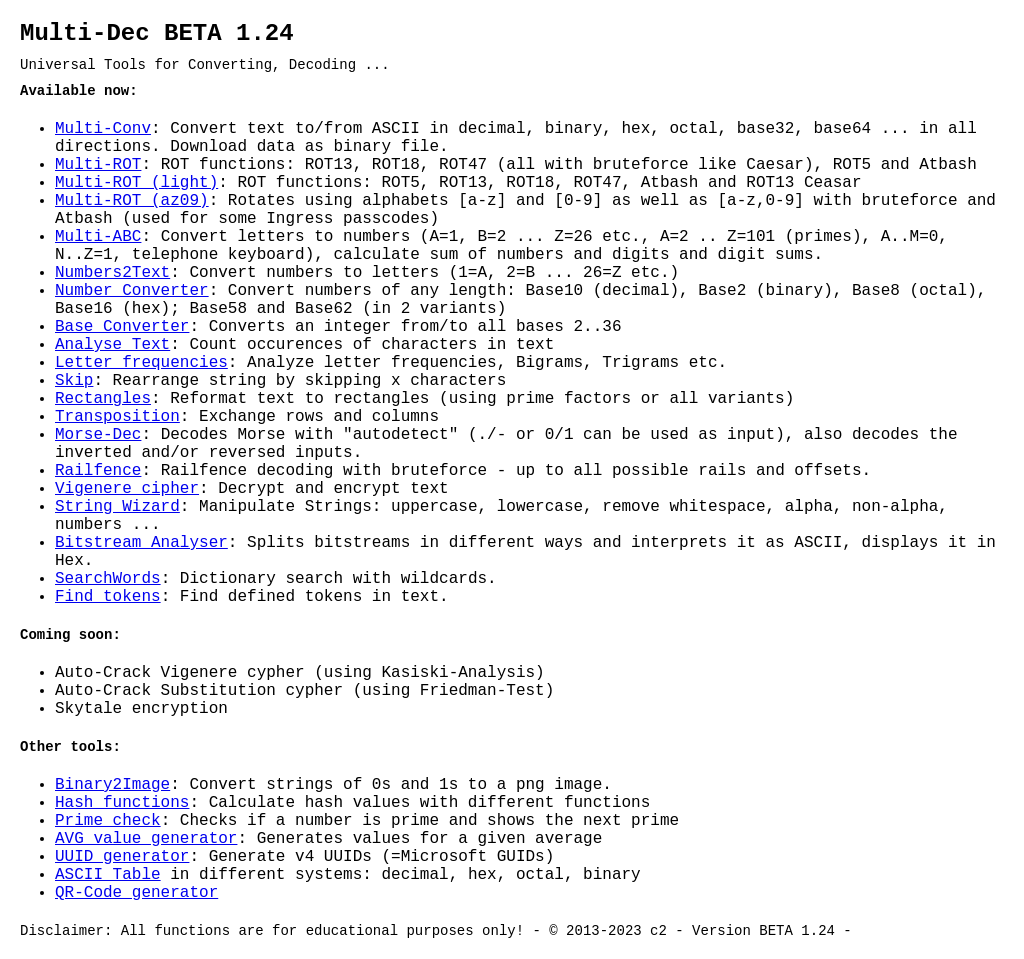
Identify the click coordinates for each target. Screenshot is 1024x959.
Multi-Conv (103, 129)
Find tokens (108, 597)
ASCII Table (108, 875)
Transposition (117, 417)
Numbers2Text (112, 273)
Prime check (108, 821)
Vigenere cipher (127, 489)
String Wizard (117, 507)
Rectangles (103, 399)
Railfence (98, 471)
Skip (74, 381)
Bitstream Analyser (141, 543)
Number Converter (132, 291)
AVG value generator (146, 839)
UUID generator (122, 857)
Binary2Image (112, 785)
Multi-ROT (98, 165)
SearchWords (108, 579)
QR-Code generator (136, 893)
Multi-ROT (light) (136, 183)
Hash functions (122, 803)
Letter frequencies (141, 363)
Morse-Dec (98, 435)
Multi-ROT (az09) (132, 201)
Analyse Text (112, 345)
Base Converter (122, 327)
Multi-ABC (98, 237)
